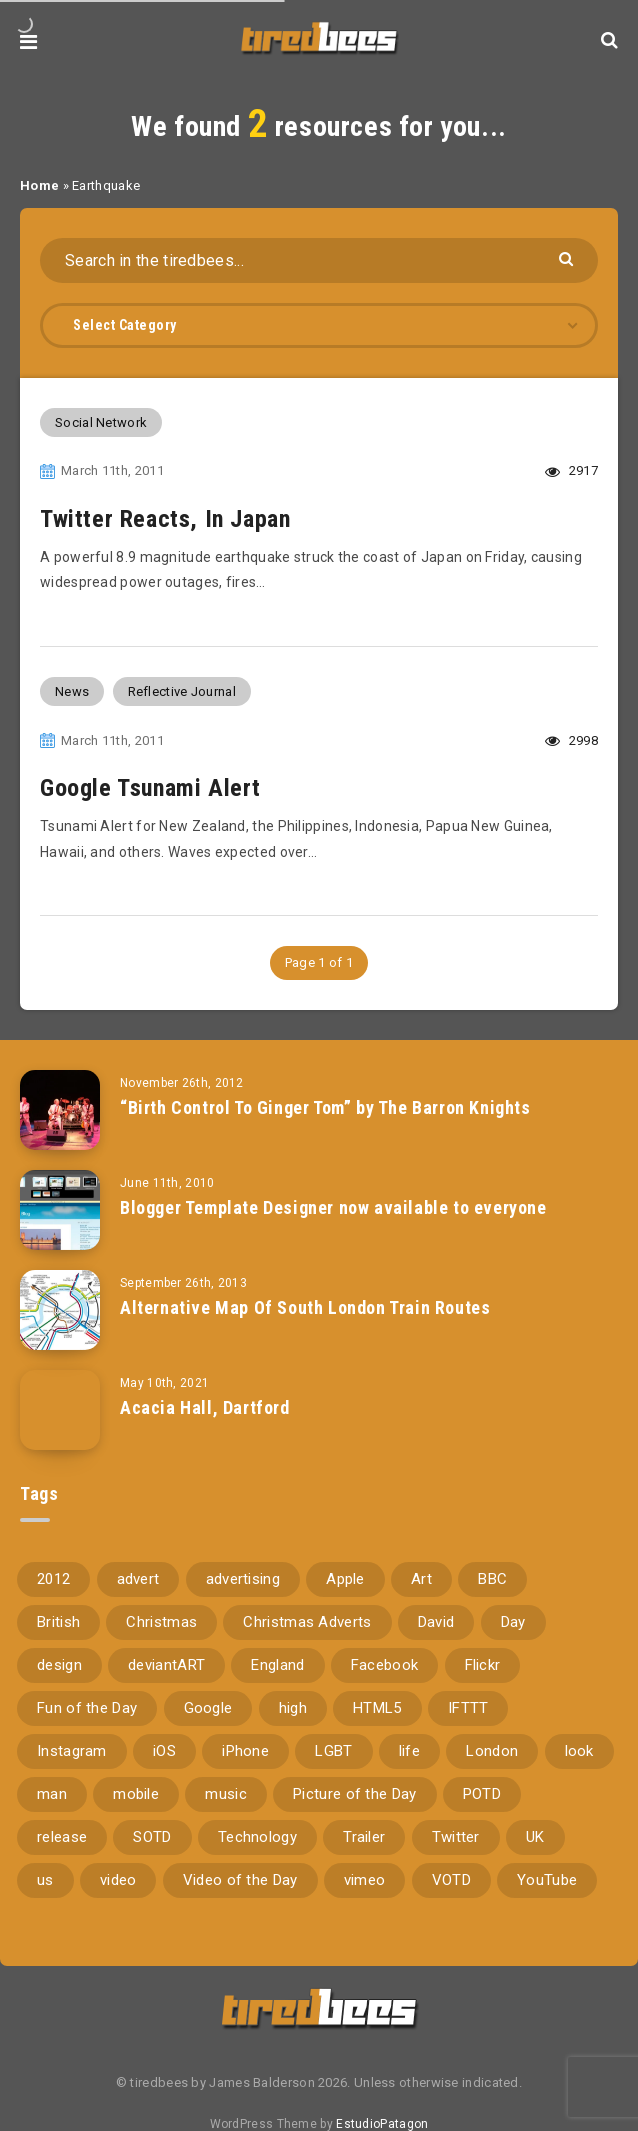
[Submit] (568, 257)
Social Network (101, 422)
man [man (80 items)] (52, 1794)
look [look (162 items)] (579, 1751)
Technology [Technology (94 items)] (257, 1837)
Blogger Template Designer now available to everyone (333, 1207)
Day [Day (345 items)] (513, 1622)
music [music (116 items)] (226, 1794)
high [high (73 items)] (293, 1708)
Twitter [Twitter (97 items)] (456, 1837)
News (72, 691)
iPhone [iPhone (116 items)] (245, 1751)
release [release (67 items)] (62, 1837)
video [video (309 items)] (118, 1880)
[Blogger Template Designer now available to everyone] (60, 1210)
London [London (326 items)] (492, 1751)
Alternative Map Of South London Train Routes (305, 1307)
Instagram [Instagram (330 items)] (72, 1751)
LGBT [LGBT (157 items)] (333, 1751)
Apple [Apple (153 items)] (345, 1579)
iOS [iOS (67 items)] (164, 1751)
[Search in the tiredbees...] (319, 260)
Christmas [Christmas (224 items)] (161, 1622)
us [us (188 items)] (45, 1880)
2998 (571, 740)
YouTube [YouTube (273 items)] (547, 1880)
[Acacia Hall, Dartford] (60, 1410)
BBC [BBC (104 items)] (492, 1579)
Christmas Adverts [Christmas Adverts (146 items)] (307, 1622)
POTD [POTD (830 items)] (482, 1794)
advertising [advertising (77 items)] (243, 1579)
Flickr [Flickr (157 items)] (483, 1665)
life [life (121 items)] (409, 1751)
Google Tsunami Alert (150, 788)
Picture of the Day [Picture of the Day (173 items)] (354, 1794)
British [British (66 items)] (58, 1622)
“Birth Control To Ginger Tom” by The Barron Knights (325, 1107)
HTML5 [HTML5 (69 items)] (377, 1708)
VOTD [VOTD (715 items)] (451, 1880)
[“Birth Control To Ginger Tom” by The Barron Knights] (60, 1110)
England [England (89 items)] (277, 1665)
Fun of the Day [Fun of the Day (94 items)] (87, 1708)
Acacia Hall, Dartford (205, 1407)
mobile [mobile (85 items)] (136, 1794)
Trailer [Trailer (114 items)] (364, 1837)
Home (39, 185)
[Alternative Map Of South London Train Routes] (60, 1310)
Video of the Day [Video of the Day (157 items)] (240, 1880)
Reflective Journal (182, 691)
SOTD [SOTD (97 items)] (152, 1837)
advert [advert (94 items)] (138, 1579)
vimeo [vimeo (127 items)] (365, 1880)
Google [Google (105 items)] (208, 1708)
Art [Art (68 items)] (421, 1579)
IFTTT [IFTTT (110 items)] (468, 1708)
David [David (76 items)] (436, 1622)
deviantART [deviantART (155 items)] (166, 1665)
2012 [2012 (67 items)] (53, 1579)
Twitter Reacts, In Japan (165, 519)
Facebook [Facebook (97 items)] (384, 1665)
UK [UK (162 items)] (535, 1837)
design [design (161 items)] (59, 1665)
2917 (571, 470)
